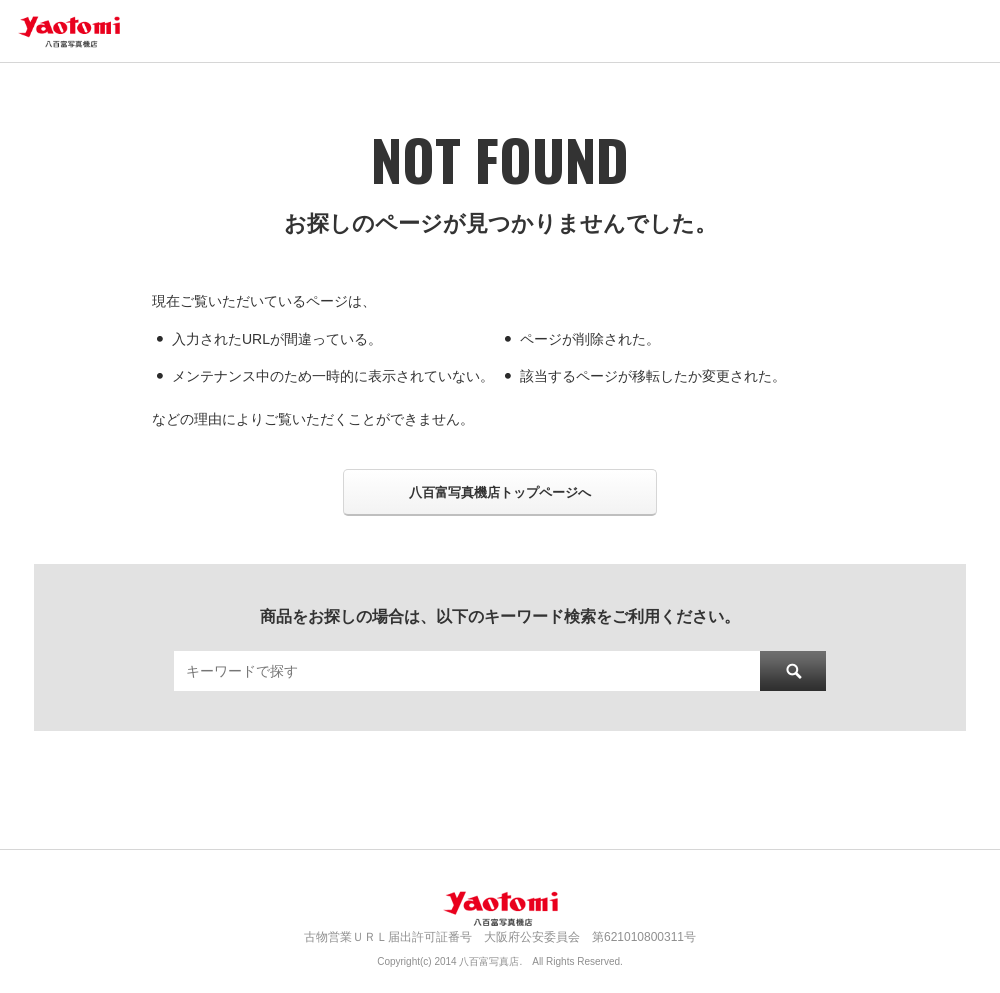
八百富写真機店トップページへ (500, 492)
